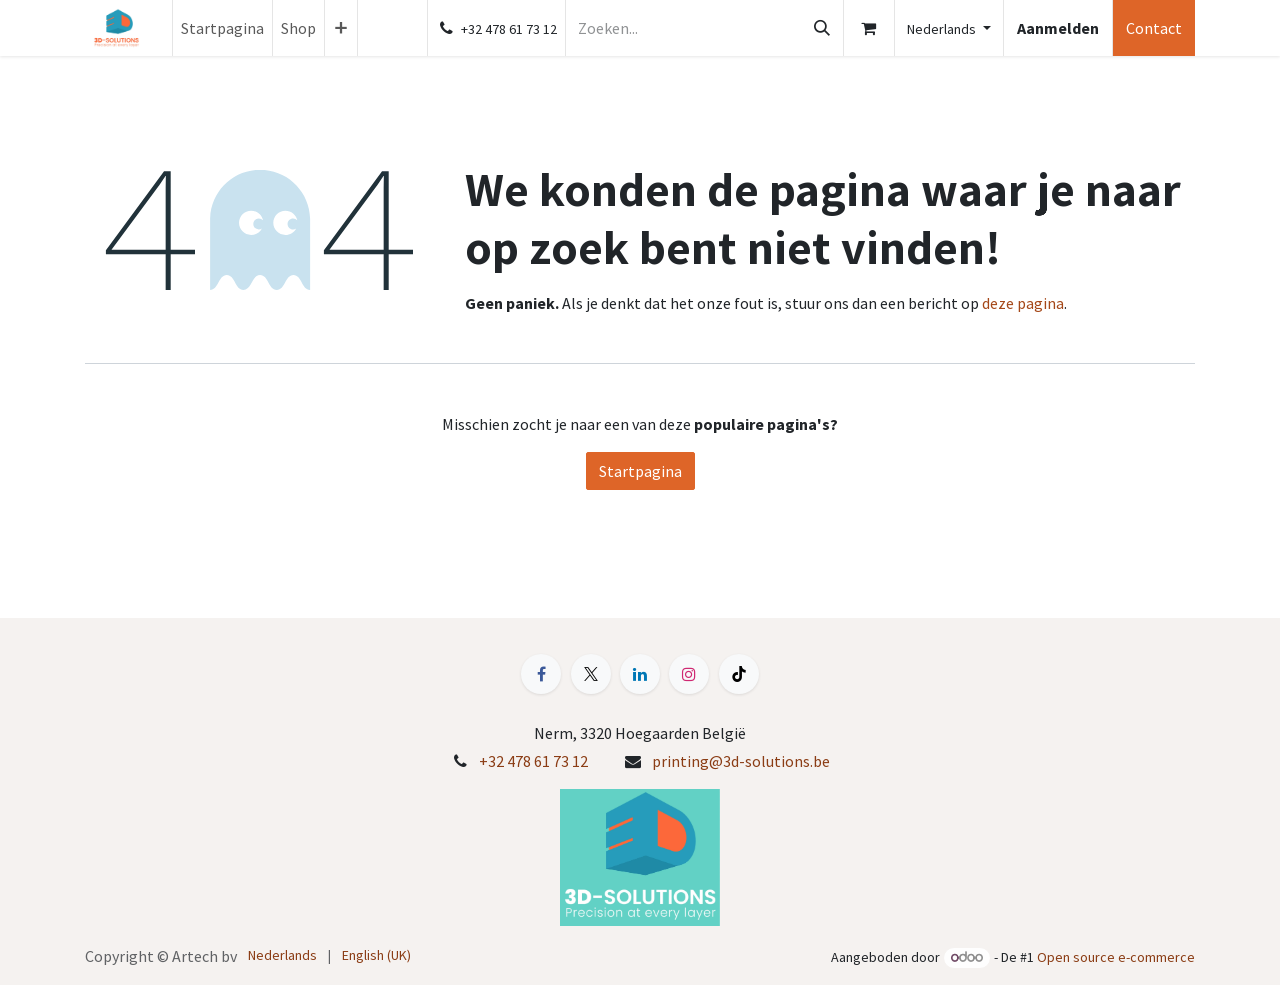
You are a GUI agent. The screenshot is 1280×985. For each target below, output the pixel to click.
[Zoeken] (822, 28)
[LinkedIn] (640, 674)
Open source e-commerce (1116, 957)
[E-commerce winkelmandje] (869, 28)
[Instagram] (689, 674)
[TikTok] (739, 674)
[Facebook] (541, 674)
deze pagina (1023, 303)
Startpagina (640, 471)
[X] (591, 674)
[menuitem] (222, 28)
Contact (1154, 28)
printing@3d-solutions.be (741, 761)
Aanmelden (1058, 28)
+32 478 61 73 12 (533, 761)
